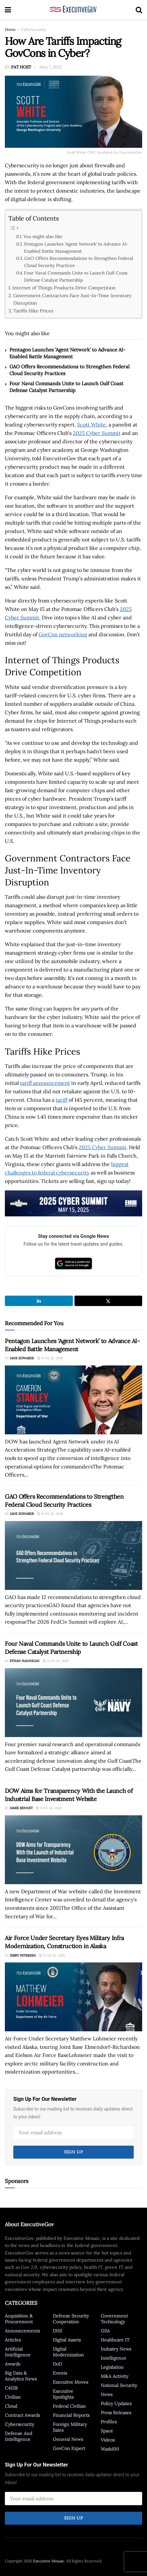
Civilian (13, 2397)
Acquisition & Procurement (19, 2319)
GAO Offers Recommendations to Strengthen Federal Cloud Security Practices (78, 261)
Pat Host (21, 67)
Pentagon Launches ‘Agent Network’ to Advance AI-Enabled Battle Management (76, 247)
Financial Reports (71, 2415)
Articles (13, 2340)
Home (10, 29)
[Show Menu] (8, 9)
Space (107, 2431)
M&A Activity (114, 2376)
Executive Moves (70, 2382)
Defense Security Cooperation (71, 2319)
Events (60, 2373)
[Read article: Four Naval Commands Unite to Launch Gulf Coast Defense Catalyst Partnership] (73, 1702)
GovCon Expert (69, 2448)
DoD (57, 2364)
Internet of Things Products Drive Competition (64, 288)
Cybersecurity (33, 29)
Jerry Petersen (23, 1955)
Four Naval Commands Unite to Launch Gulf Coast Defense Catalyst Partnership (76, 276)
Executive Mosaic (48, 2560)
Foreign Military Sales (70, 2427)
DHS (57, 2331)
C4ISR (11, 2388)
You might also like (42, 236)
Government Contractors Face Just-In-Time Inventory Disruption (72, 299)
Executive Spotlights (63, 2394)
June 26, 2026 (50, 1358)
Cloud (11, 2406)
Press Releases (116, 2413)
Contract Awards (22, 2415)
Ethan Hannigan (25, 1661)
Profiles (109, 2422)
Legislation (112, 2367)
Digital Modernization (68, 2352)
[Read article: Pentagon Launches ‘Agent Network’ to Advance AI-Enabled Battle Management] (73, 1399)
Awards (12, 2364)
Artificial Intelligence (17, 2352)
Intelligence (113, 2358)
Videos (108, 2440)
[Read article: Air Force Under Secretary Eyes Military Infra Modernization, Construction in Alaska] (73, 1996)
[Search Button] (139, 9)
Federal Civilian (69, 2406)
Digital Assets (67, 2340)
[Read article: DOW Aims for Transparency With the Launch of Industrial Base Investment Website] (73, 1849)
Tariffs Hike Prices (33, 311)
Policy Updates (116, 2403)
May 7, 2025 (51, 67)
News (106, 2394)
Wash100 (110, 2449)
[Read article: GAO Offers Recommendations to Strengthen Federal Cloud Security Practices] (73, 1555)
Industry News (116, 2349)
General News (68, 2439)
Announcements (22, 2331)
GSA (105, 2331)
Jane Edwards (22, 1358)
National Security (119, 2385)
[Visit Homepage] (73, 9)
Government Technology (114, 2319)
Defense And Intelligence (18, 2436)
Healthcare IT (115, 2340)
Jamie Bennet (21, 1808)
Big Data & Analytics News (21, 2376)
